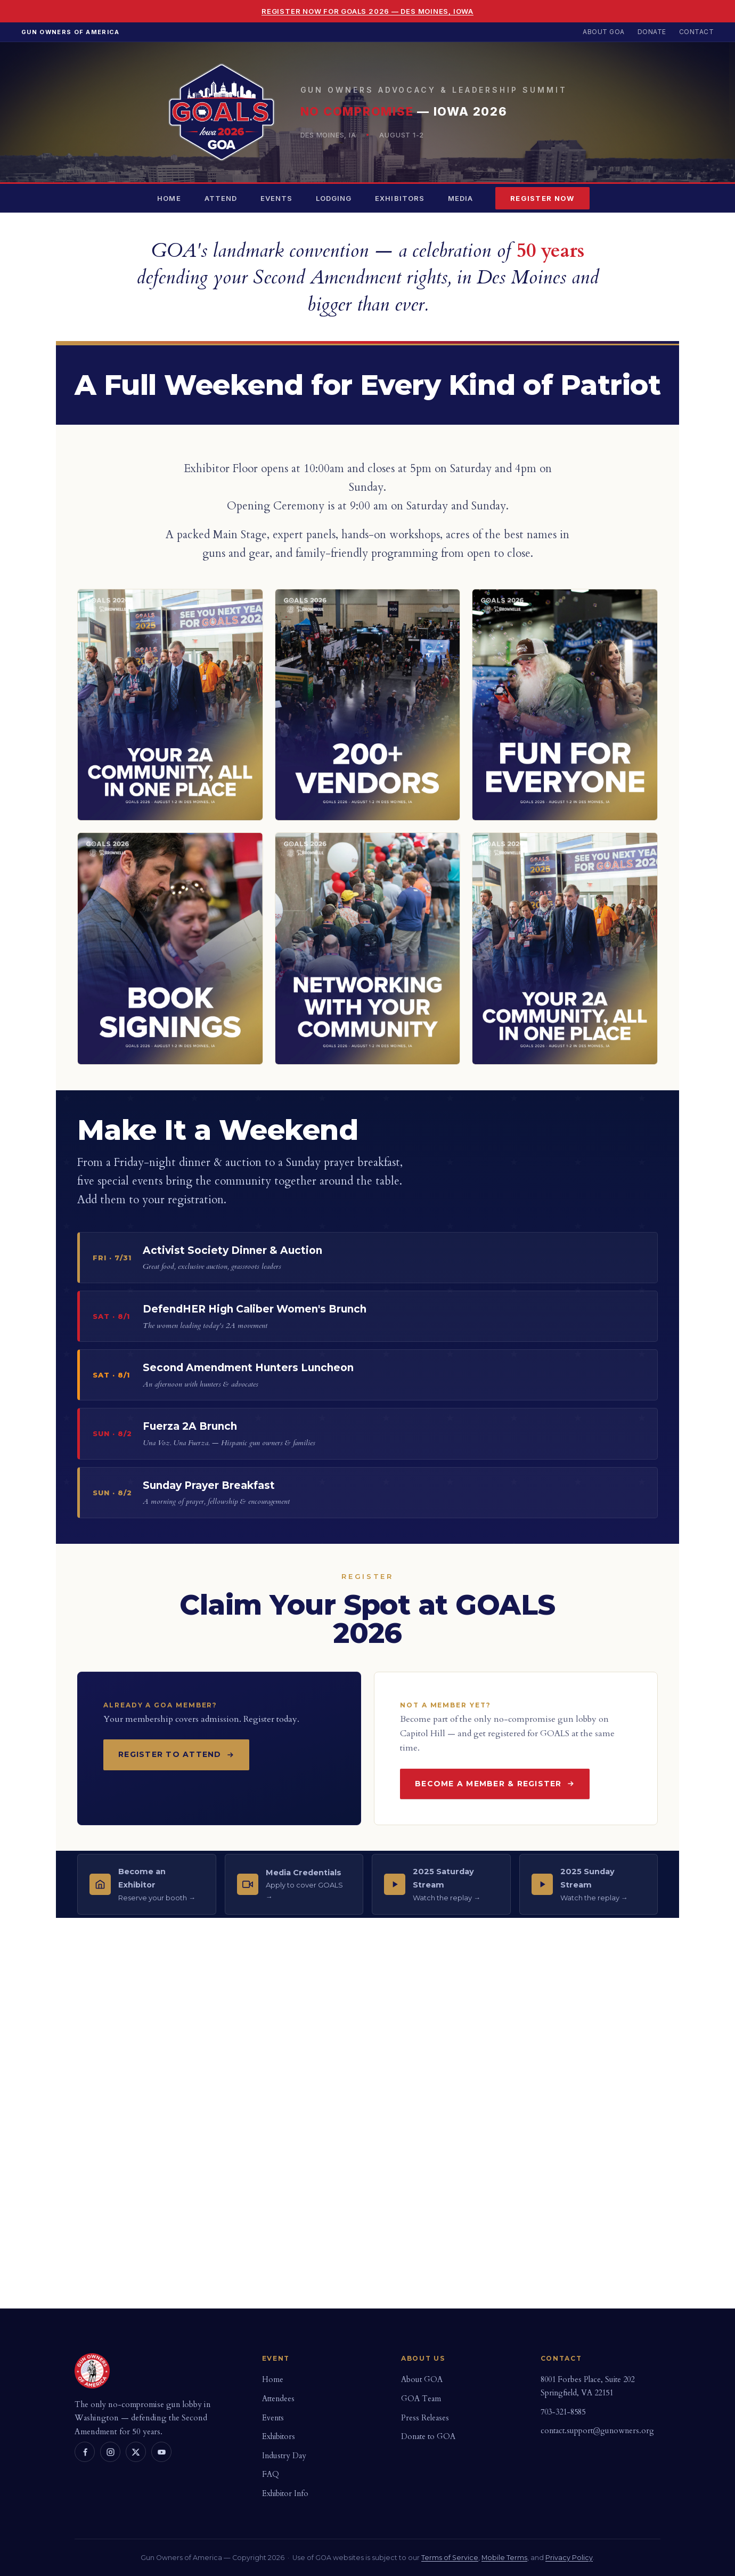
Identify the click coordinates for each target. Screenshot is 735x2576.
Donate (652, 32)
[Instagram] (110, 2452)
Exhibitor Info (285, 2494)
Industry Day (284, 2456)
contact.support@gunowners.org (597, 2431)
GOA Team (421, 2399)
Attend (221, 198)
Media (460, 198)
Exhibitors (399, 198)
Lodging (334, 198)
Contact (696, 32)
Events (276, 198)
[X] (136, 2452)
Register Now (542, 198)
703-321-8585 (563, 2412)
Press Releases (425, 2418)
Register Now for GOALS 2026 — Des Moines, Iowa (367, 11)
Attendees (278, 2399)
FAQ (270, 2474)
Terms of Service (449, 2558)
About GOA (603, 32)
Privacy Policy (569, 2558)
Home (169, 198)
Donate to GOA (428, 2437)
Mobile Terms (504, 2558)
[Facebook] (85, 2452)
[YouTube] (161, 2452)
